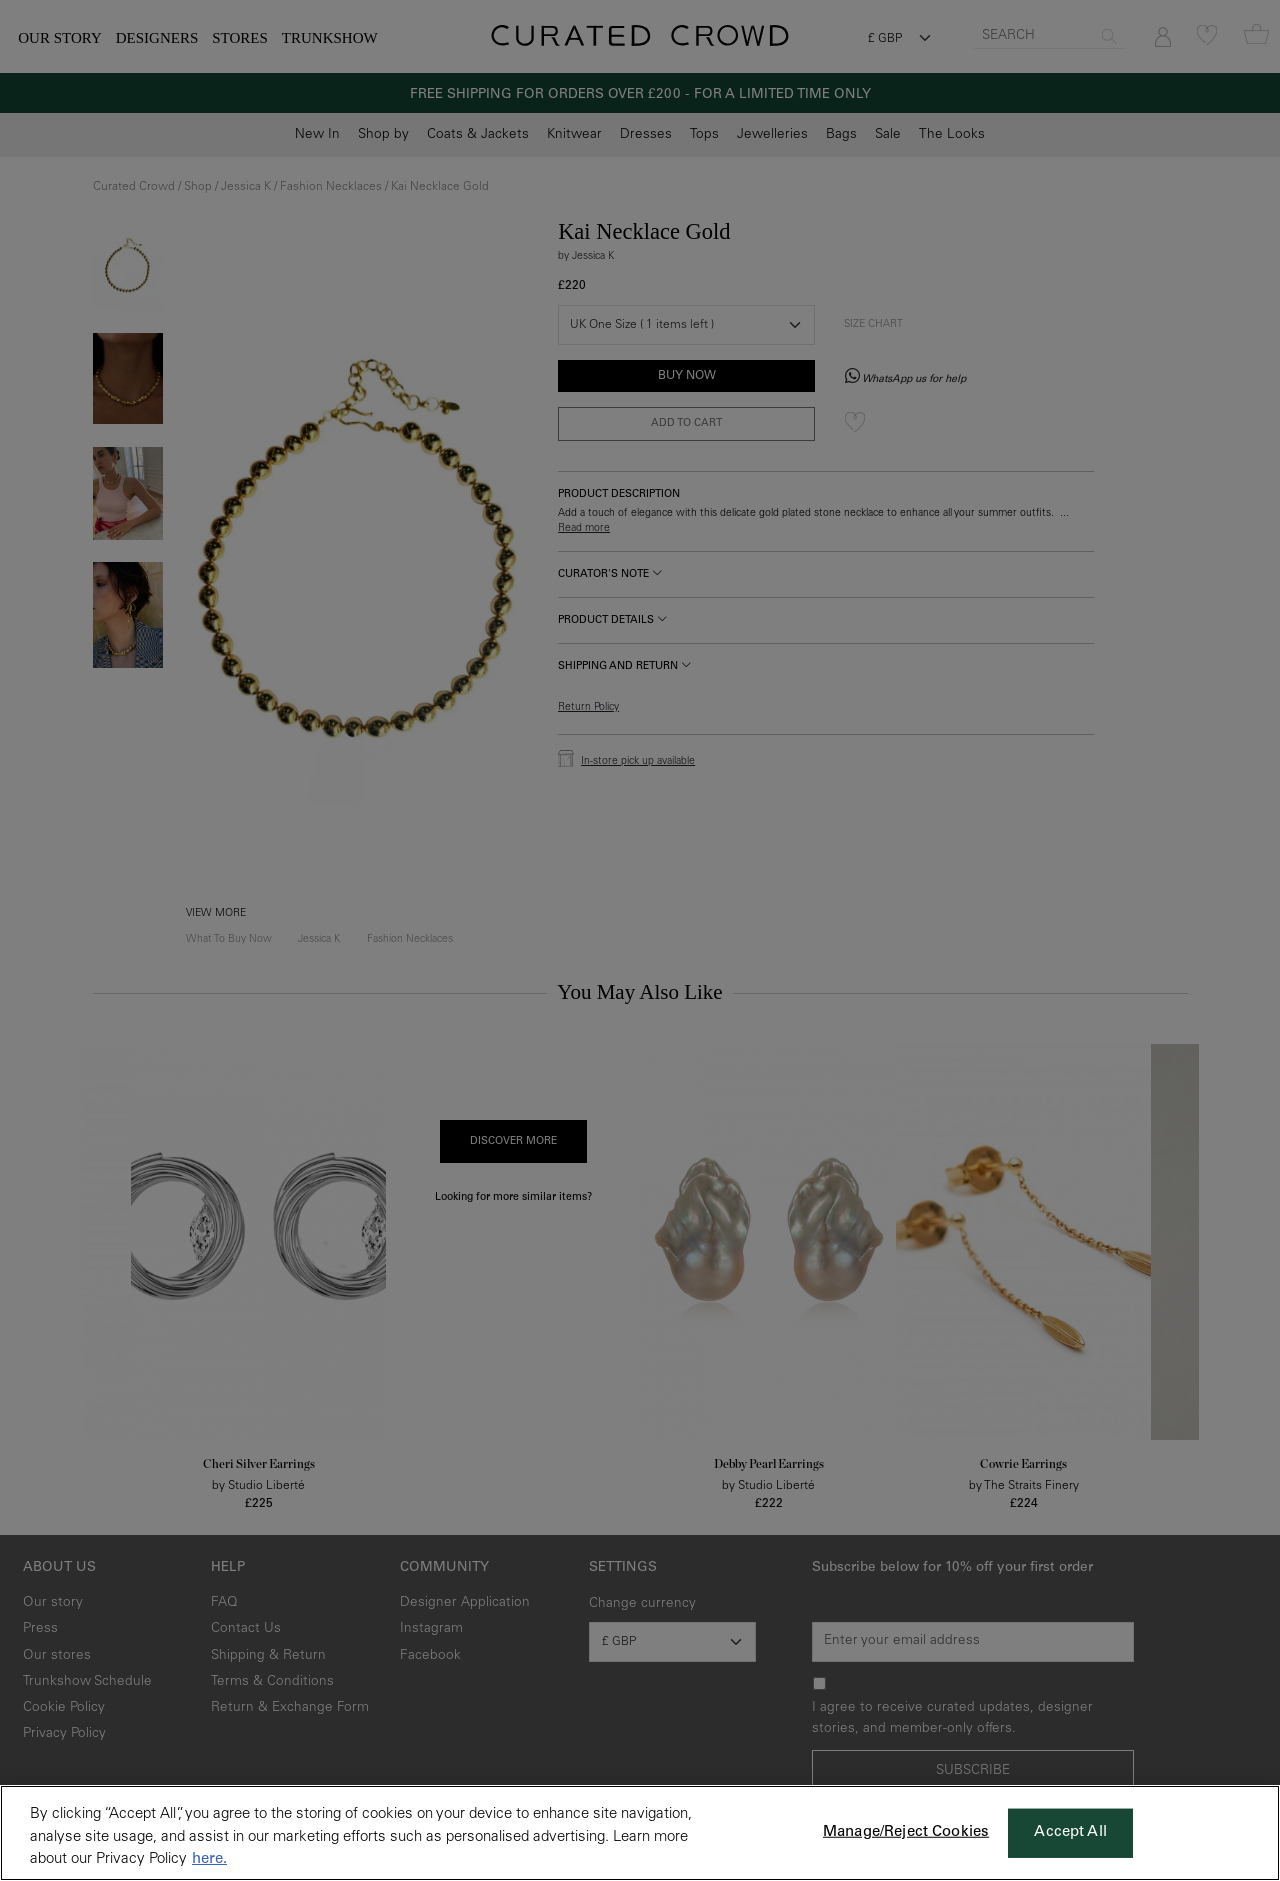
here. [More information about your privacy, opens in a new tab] (209, 1859)
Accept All (1070, 1832)
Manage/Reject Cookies (906, 1832)
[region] (640, 1833)
